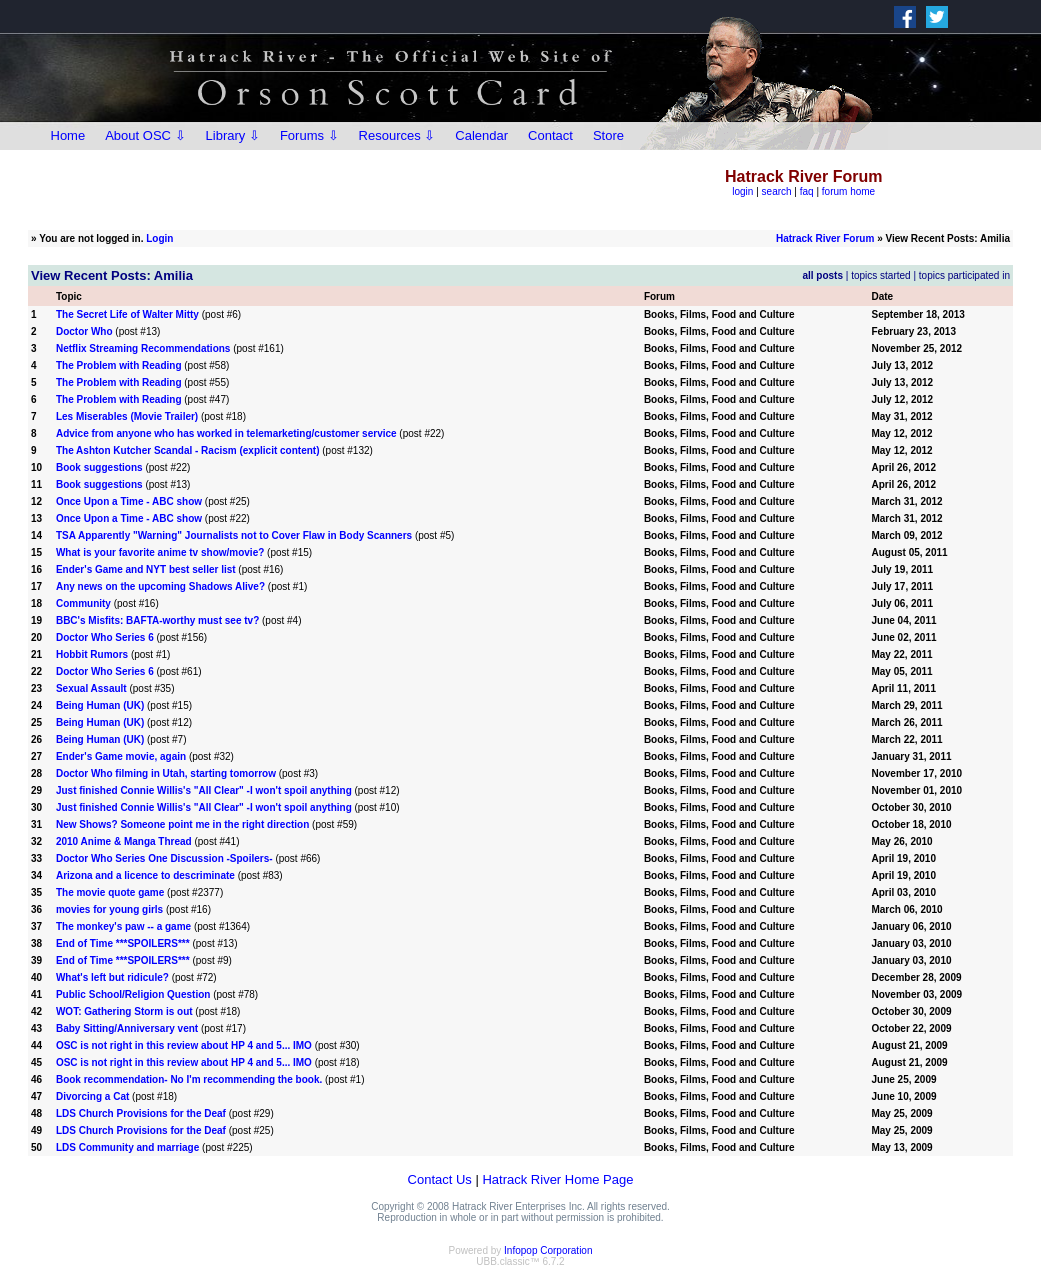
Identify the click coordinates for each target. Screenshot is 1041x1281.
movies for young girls (109, 909)
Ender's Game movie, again (121, 756)
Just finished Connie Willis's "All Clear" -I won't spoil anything (204, 790)
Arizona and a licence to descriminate (145, 875)
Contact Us (440, 1179)
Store (608, 135)
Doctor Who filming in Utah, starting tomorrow (166, 773)
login (742, 191)
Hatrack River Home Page (557, 1179)
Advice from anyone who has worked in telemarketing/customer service (226, 433)
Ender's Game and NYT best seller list (146, 569)
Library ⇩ (233, 135)
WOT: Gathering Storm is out (124, 1011)
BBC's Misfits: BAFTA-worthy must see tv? (157, 620)
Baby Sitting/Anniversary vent (127, 1028)
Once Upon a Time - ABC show (129, 501)
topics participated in (964, 275)
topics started (880, 275)
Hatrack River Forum (825, 238)
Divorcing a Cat (92, 1096)
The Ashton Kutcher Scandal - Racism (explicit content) (188, 450)
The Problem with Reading (119, 365)
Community (83, 603)
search (777, 191)
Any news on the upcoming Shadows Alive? (160, 586)
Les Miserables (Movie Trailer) (127, 416)
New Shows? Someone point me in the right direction (182, 824)
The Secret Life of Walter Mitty (127, 314)
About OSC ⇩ (145, 135)
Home (68, 135)
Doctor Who (84, 331)
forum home (848, 191)
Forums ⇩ (309, 135)
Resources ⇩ (397, 135)
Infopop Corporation (548, 1250)
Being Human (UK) (100, 705)
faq (807, 191)
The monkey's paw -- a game (123, 926)
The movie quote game (110, 892)
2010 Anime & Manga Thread (124, 841)
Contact (550, 135)
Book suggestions (100, 467)
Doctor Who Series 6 (105, 637)
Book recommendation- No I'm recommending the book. (189, 1079)
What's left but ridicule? (112, 977)
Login (159, 238)
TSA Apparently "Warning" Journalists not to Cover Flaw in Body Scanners (234, 535)
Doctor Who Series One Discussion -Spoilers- (164, 858)
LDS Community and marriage (127, 1147)
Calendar (481, 135)
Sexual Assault (91, 688)
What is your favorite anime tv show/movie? (160, 552)
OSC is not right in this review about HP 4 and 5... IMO (184, 1045)
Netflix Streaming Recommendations (143, 348)
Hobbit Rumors (92, 654)
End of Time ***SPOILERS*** (123, 943)
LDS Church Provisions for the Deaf (141, 1113)
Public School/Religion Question (133, 994)
